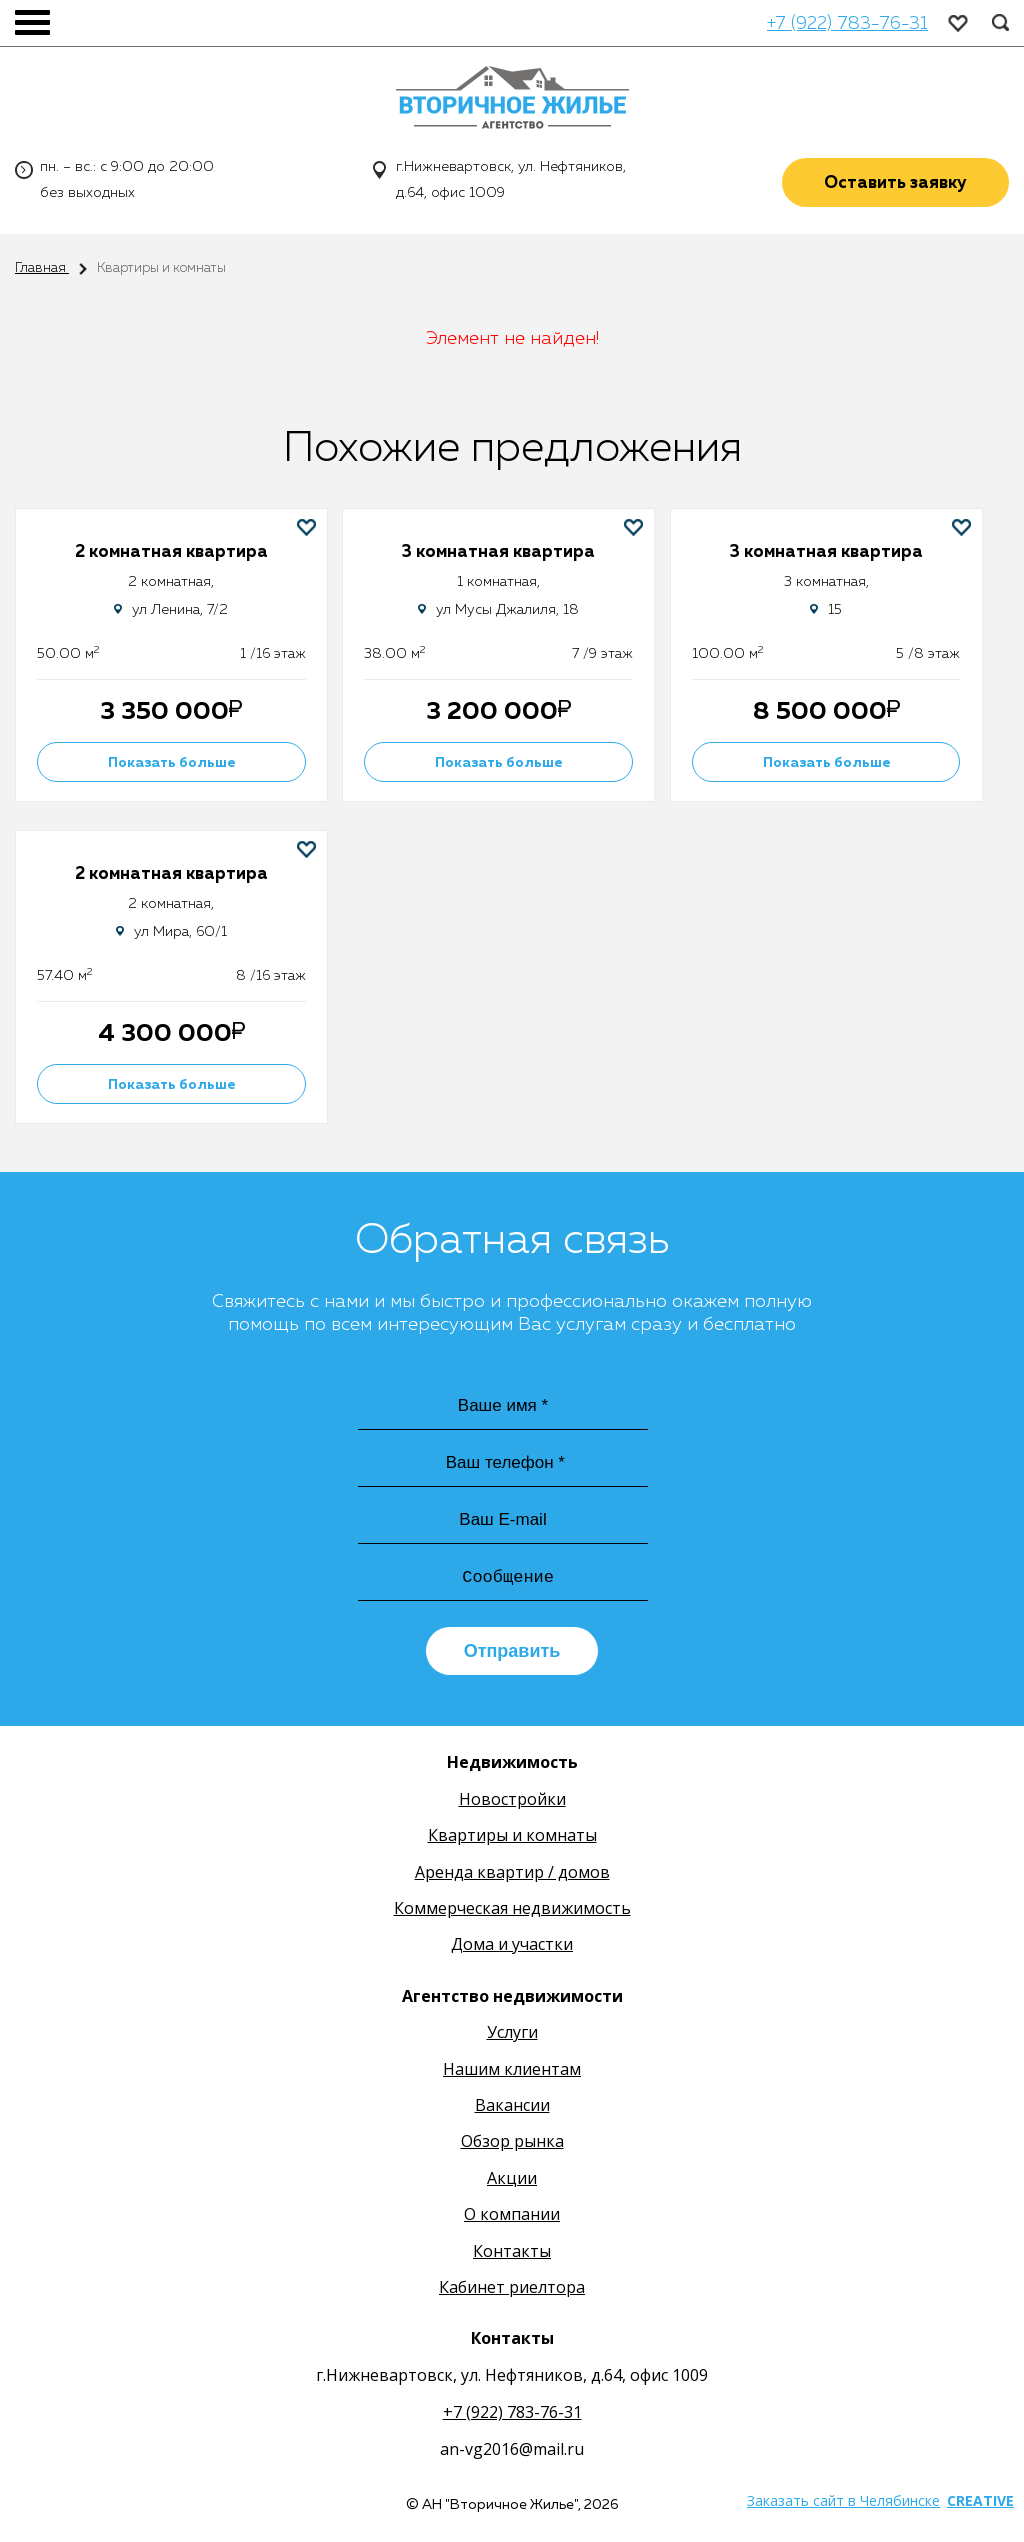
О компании (512, 2217)
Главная (42, 268)
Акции (512, 2180)
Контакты (512, 2253)
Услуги (512, 2035)
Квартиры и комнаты (512, 1838)
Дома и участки (512, 1947)
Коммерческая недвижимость (512, 1911)
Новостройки (512, 1801)
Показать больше (175, 762)
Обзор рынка (512, 2144)
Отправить (512, 1654)
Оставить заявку (895, 184)
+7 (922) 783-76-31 (847, 24)
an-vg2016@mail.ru (512, 2452)
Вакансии (512, 2108)
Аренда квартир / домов (512, 1874)
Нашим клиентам (512, 2071)
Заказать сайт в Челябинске (843, 2503)
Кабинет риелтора (512, 2290)
